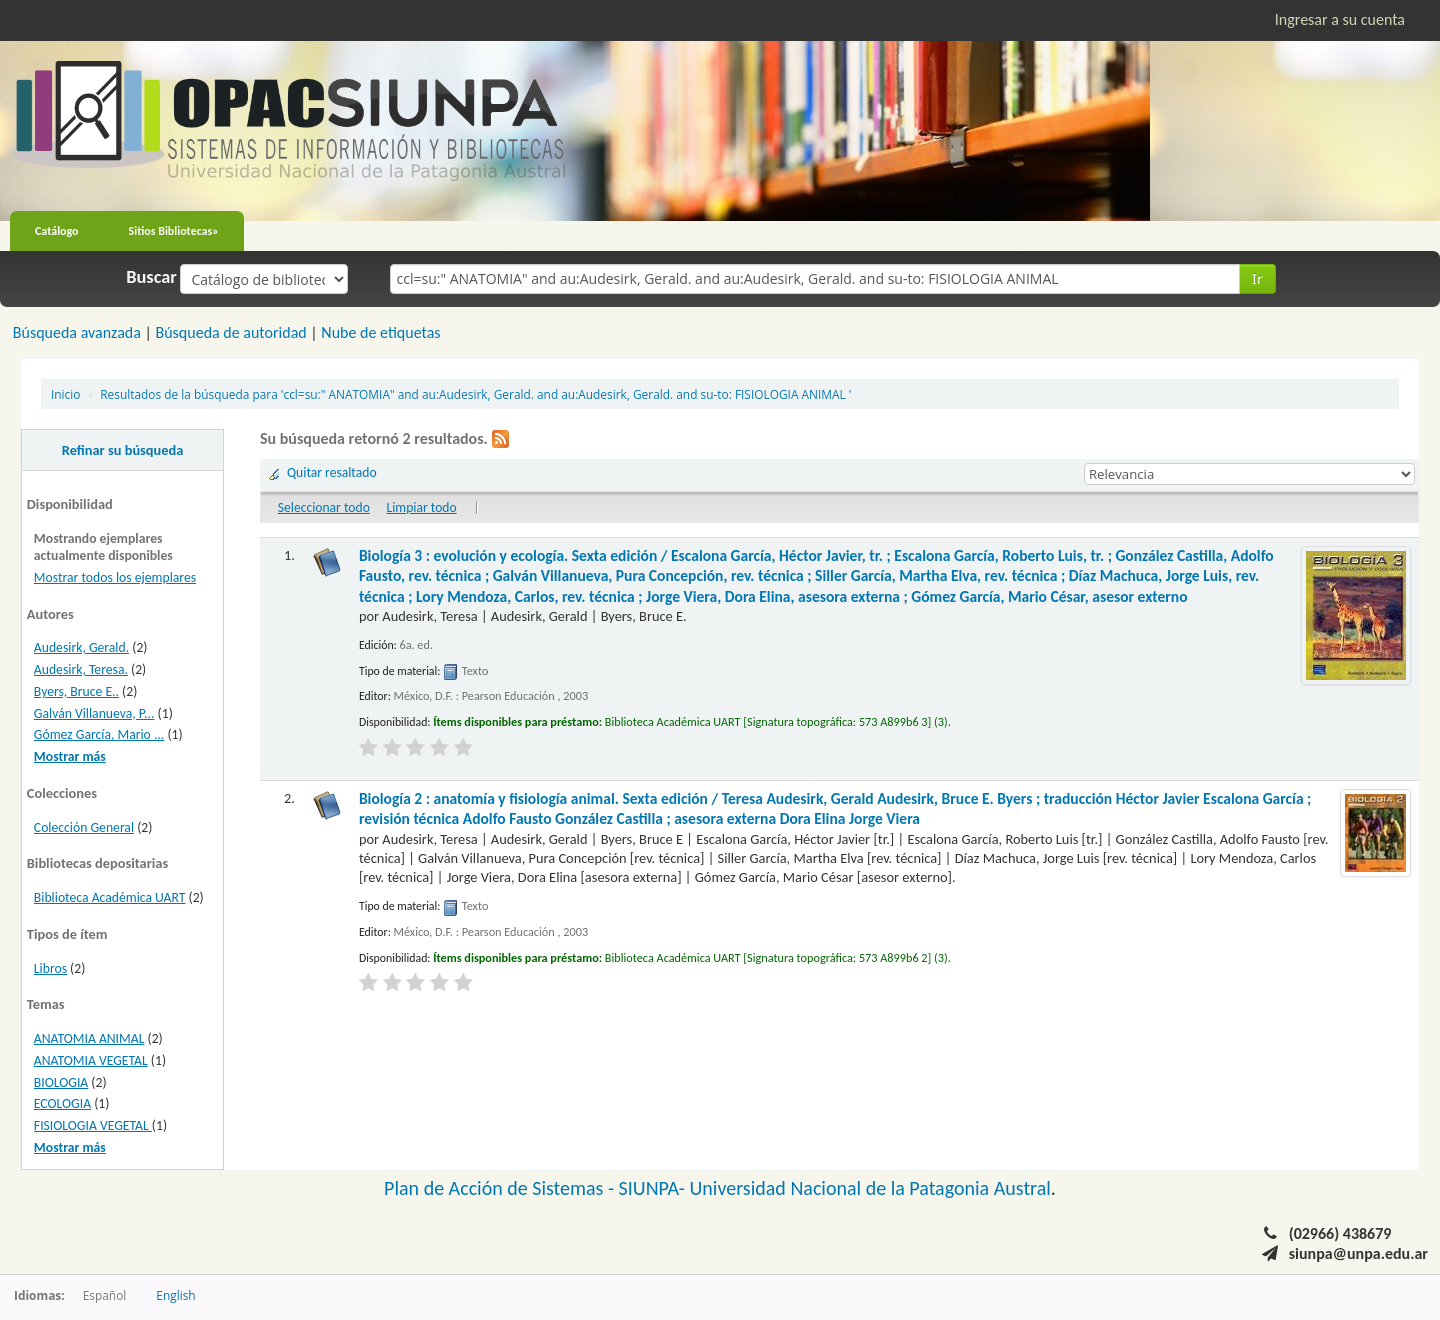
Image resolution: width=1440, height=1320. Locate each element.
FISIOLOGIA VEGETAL (93, 1125)
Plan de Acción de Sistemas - (501, 1188)
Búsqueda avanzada (77, 332)
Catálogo (57, 231)
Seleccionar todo (324, 507)
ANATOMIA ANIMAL (89, 1038)
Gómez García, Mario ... (99, 734)
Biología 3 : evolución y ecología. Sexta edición (816, 576)
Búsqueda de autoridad (230, 332)
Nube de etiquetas (380, 332)
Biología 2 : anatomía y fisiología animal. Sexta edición (835, 808)
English (175, 1295)
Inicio (65, 394)
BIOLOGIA (61, 1082)
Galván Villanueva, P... (94, 713)
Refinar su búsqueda (123, 450)
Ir (1257, 278)
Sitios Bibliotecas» (174, 231)
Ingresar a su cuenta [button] (1340, 19)
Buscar (151, 277)
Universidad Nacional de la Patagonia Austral (870, 1188)
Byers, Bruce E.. (76, 691)
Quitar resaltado (332, 472)
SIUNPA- (654, 1188)
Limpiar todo (421, 507)
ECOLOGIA (62, 1103)
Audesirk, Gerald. (81, 647)
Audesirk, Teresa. (81, 669)
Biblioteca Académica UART (110, 897)
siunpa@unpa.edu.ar (1358, 1253)
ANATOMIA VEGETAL (91, 1060)
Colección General (84, 827)
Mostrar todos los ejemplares (115, 577)
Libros (50, 968)
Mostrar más (70, 756)
